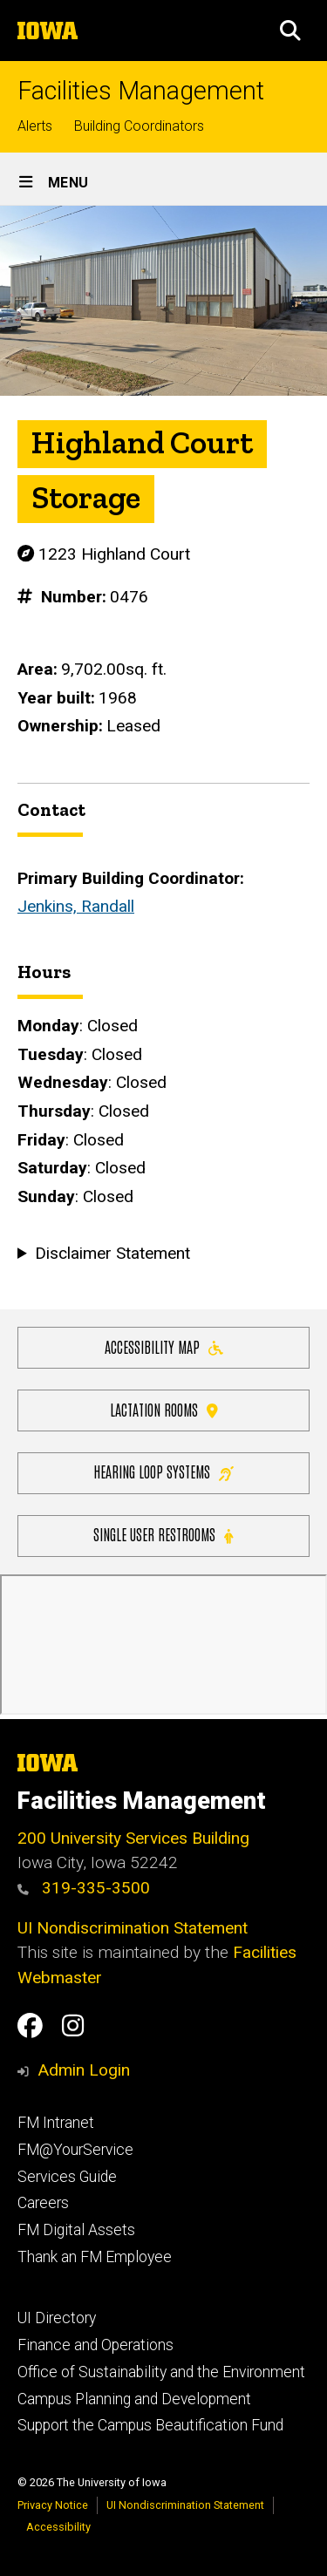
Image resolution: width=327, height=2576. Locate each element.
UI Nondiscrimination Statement (132, 1928)
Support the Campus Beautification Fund (150, 2425)
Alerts (34, 126)
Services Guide (67, 2176)
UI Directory (56, 2318)
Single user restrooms (163, 1534)
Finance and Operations (95, 2345)
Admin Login (83, 2070)
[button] (290, 30)
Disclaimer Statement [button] (112, 1253)
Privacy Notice (52, 2504)
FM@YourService (75, 2149)
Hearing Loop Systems (163, 1471)
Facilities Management (140, 91)
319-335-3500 (83, 1888)
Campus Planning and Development (134, 2399)
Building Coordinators (139, 126)
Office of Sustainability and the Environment (161, 2372)
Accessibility (58, 2526)
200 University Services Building (133, 1838)
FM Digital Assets (76, 2230)
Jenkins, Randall (75, 906)
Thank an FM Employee (94, 2257)
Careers (43, 2203)
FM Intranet (55, 2122)
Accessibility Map (164, 1345)
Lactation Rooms (164, 1408)
